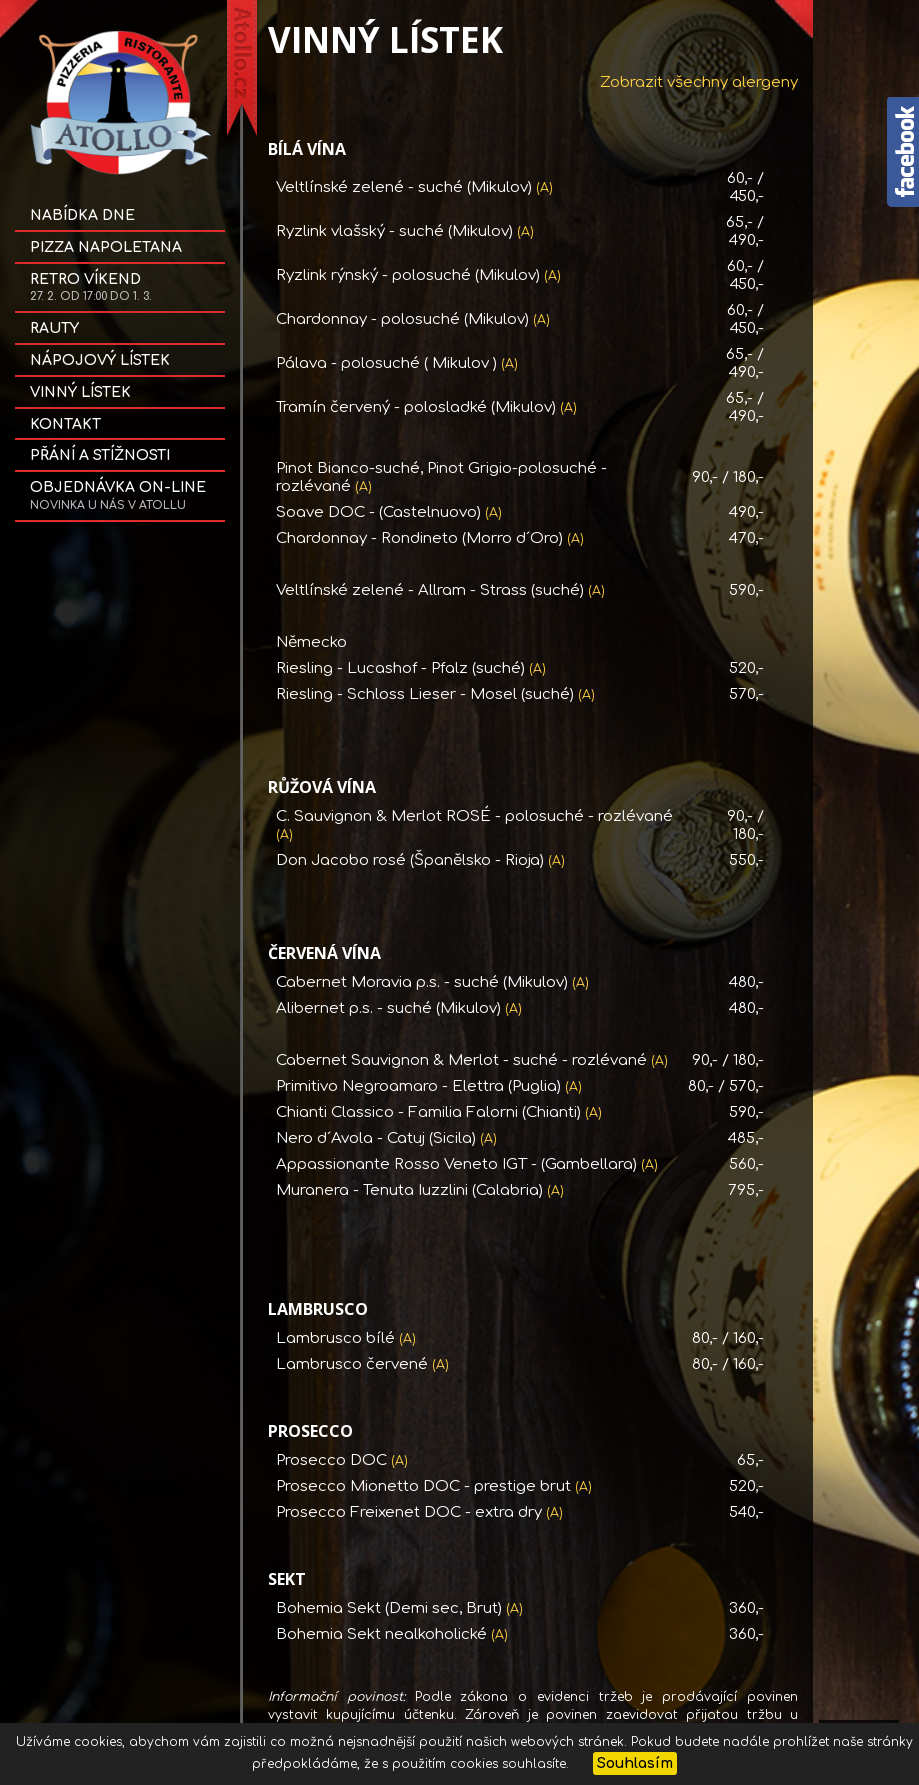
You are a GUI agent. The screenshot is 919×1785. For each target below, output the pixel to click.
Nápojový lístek (100, 360)
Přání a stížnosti (100, 455)
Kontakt (65, 424)
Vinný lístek (80, 392)
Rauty (54, 328)
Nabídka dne (82, 215)
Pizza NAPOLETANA (106, 247)
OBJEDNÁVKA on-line (118, 496)
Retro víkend (91, 288)
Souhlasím (635, 1763)
